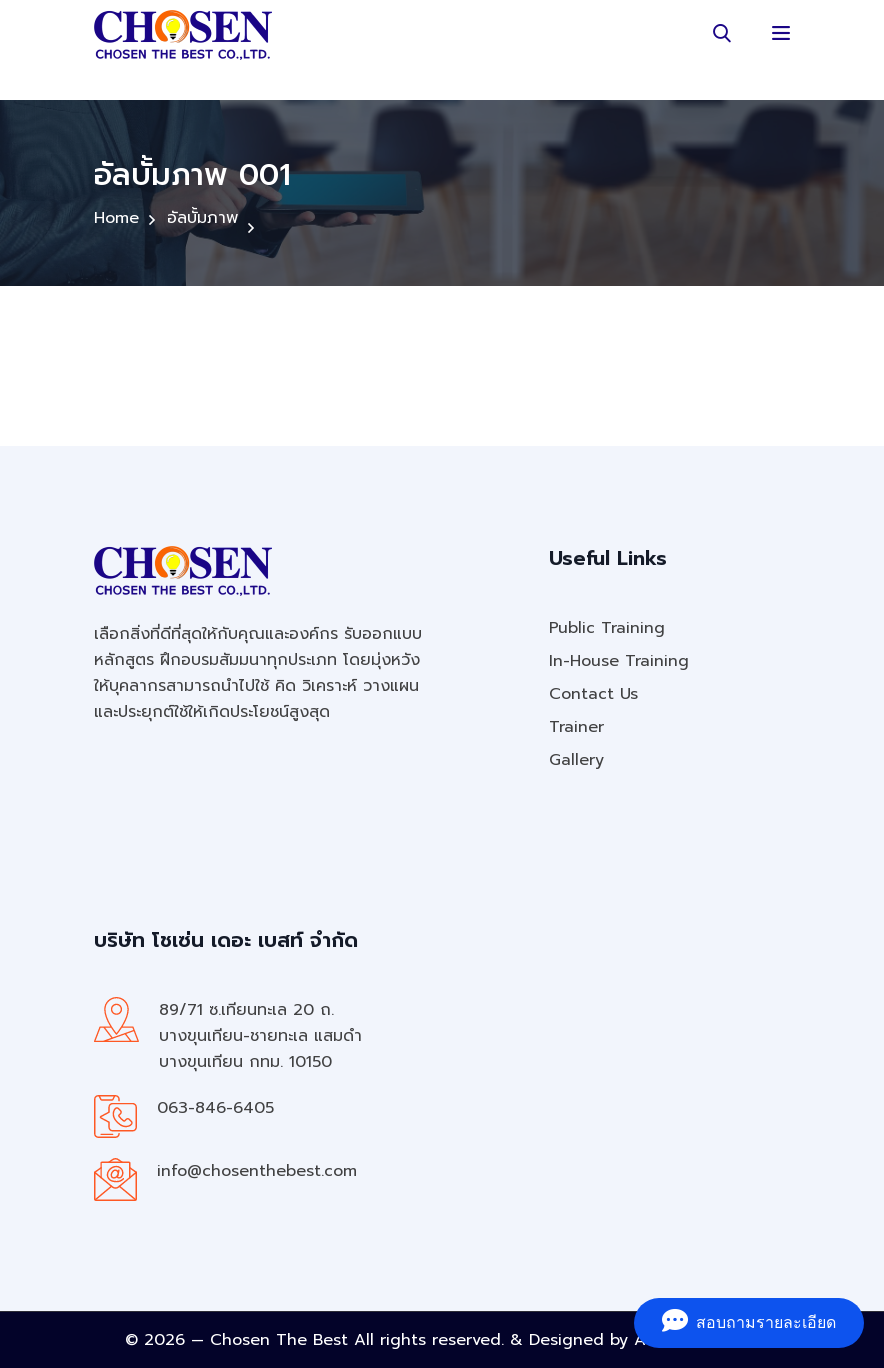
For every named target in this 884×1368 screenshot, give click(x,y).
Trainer (576, 727)
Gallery (576, 760)
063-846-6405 (215, 1108)
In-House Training (619, 661)
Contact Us (593, 694)
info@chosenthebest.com (257, 1171)
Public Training (607, 628)
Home (116, 218)
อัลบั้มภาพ (202, 218)
